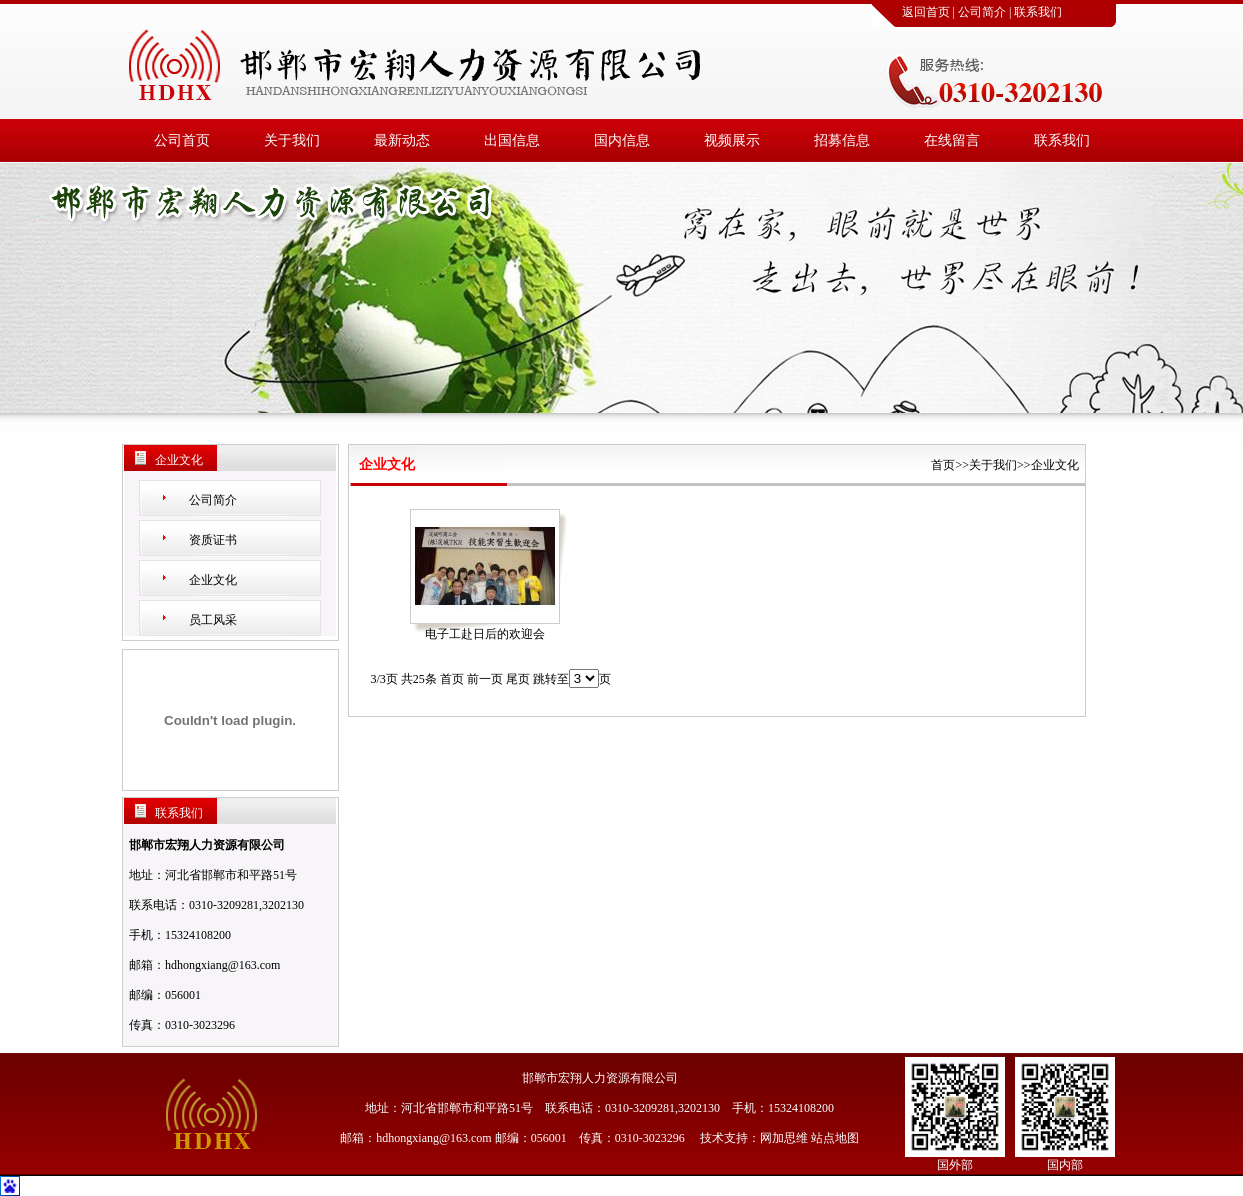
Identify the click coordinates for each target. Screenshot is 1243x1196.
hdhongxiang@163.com (222, 965)
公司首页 (182, 140)
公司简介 (982, 12)
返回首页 (926, 12)
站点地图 (835, 1138)
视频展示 (732, 140)
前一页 (485, 679)
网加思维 (784, 1138)
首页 (943, 465)
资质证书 (213, 540)
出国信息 (512, 140)
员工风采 (213, 620)
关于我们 (292, 140)
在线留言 (952, 140)
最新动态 (402, 140)
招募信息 (842, 140)
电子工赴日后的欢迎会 (485, 634)
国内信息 (622, 140)
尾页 (518, 679)
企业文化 (213, 580)
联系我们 (1038, 12)
